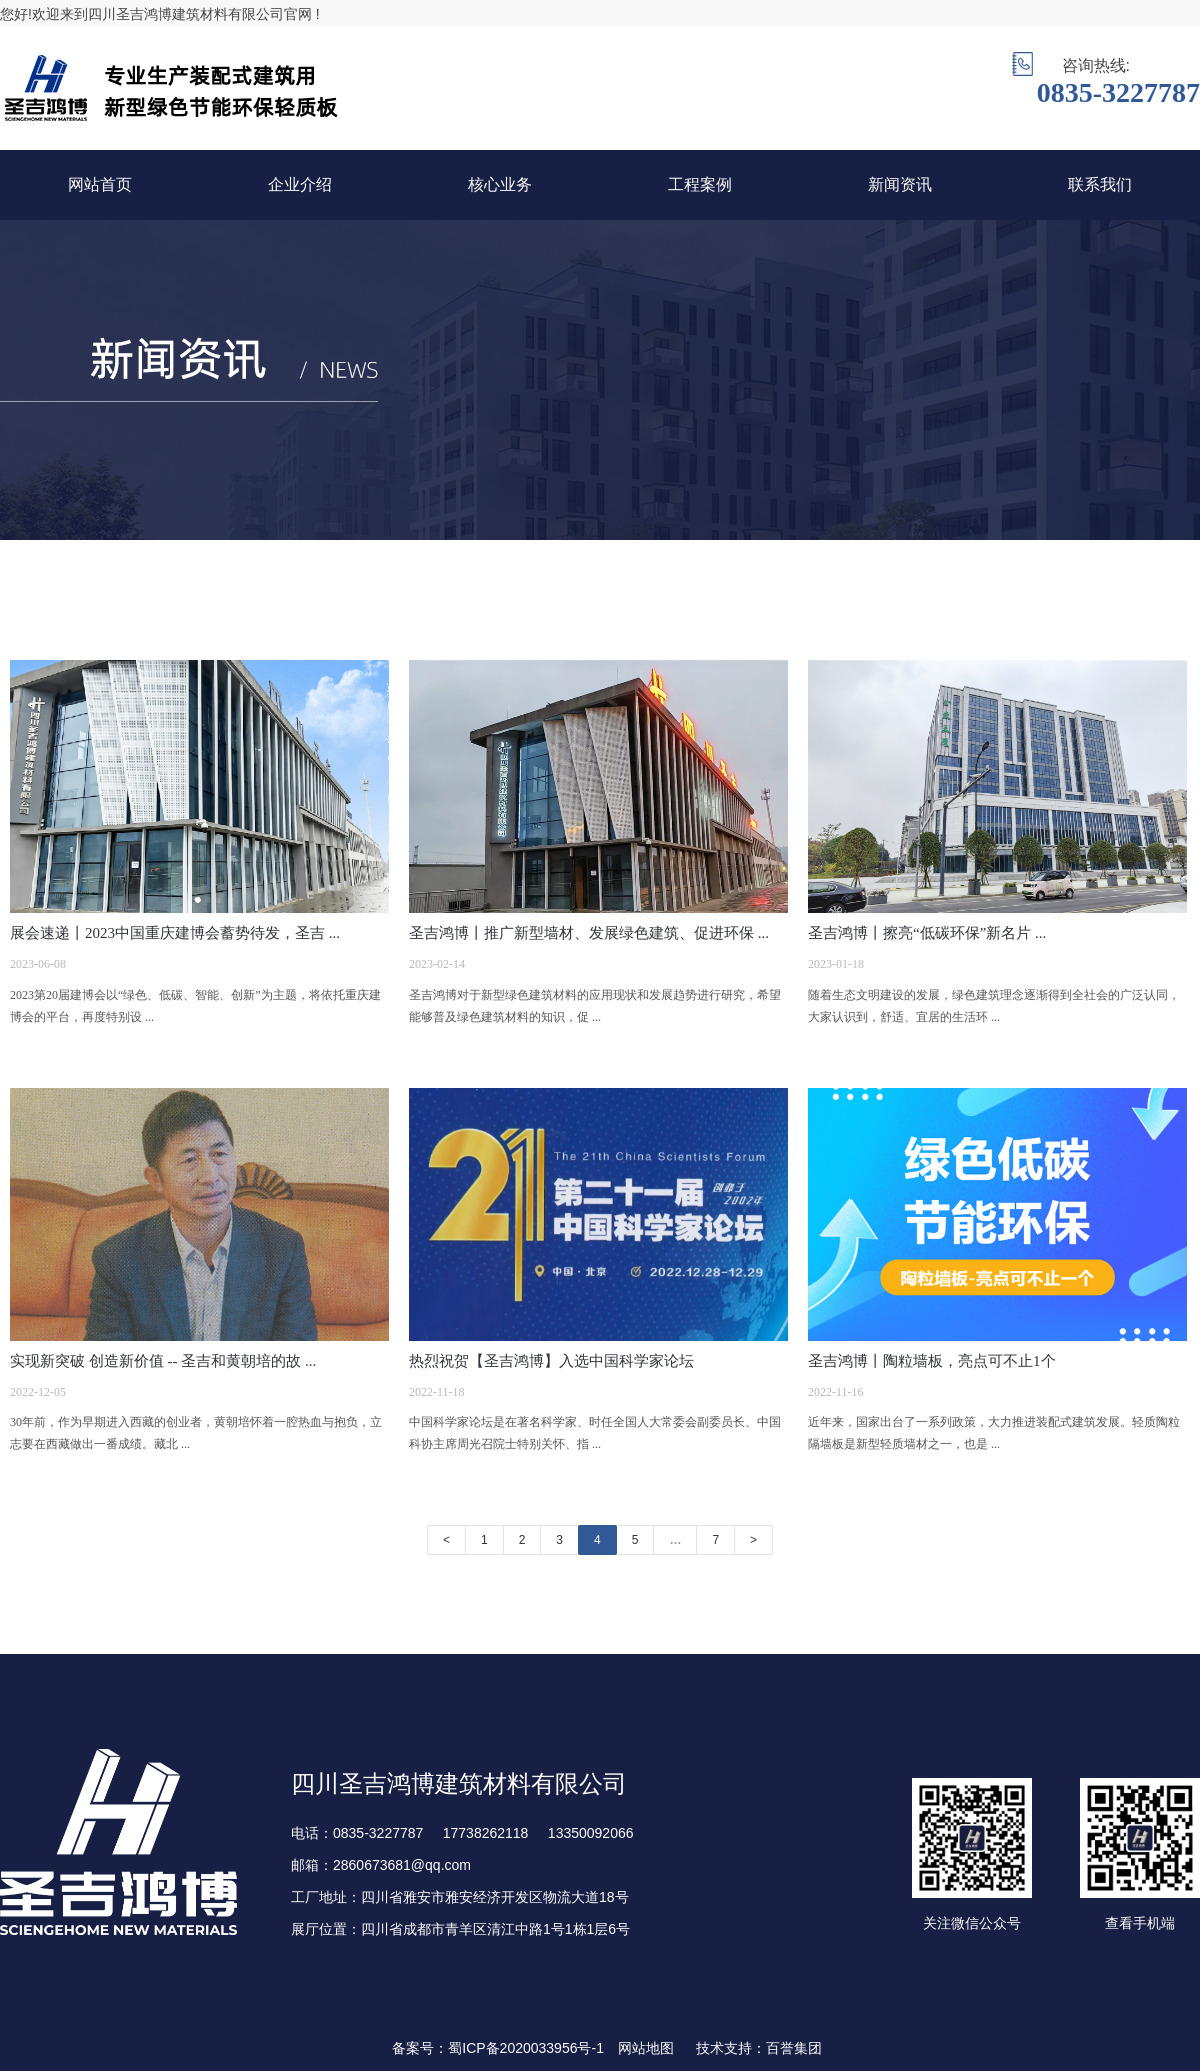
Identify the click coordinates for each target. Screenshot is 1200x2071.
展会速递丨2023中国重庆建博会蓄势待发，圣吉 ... (175, 933)
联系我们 (1100, 184)
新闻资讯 (900, 184)
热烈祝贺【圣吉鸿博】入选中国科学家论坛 (551, 1361)
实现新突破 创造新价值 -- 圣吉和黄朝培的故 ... (163, 1361)
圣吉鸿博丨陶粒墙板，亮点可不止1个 (932, 1361)
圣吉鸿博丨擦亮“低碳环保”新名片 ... (927, 933)
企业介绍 (300, 184)
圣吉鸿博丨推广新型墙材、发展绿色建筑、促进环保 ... (589, 933)
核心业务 (500, 184)
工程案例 (700, 184)
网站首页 (100, 184)
